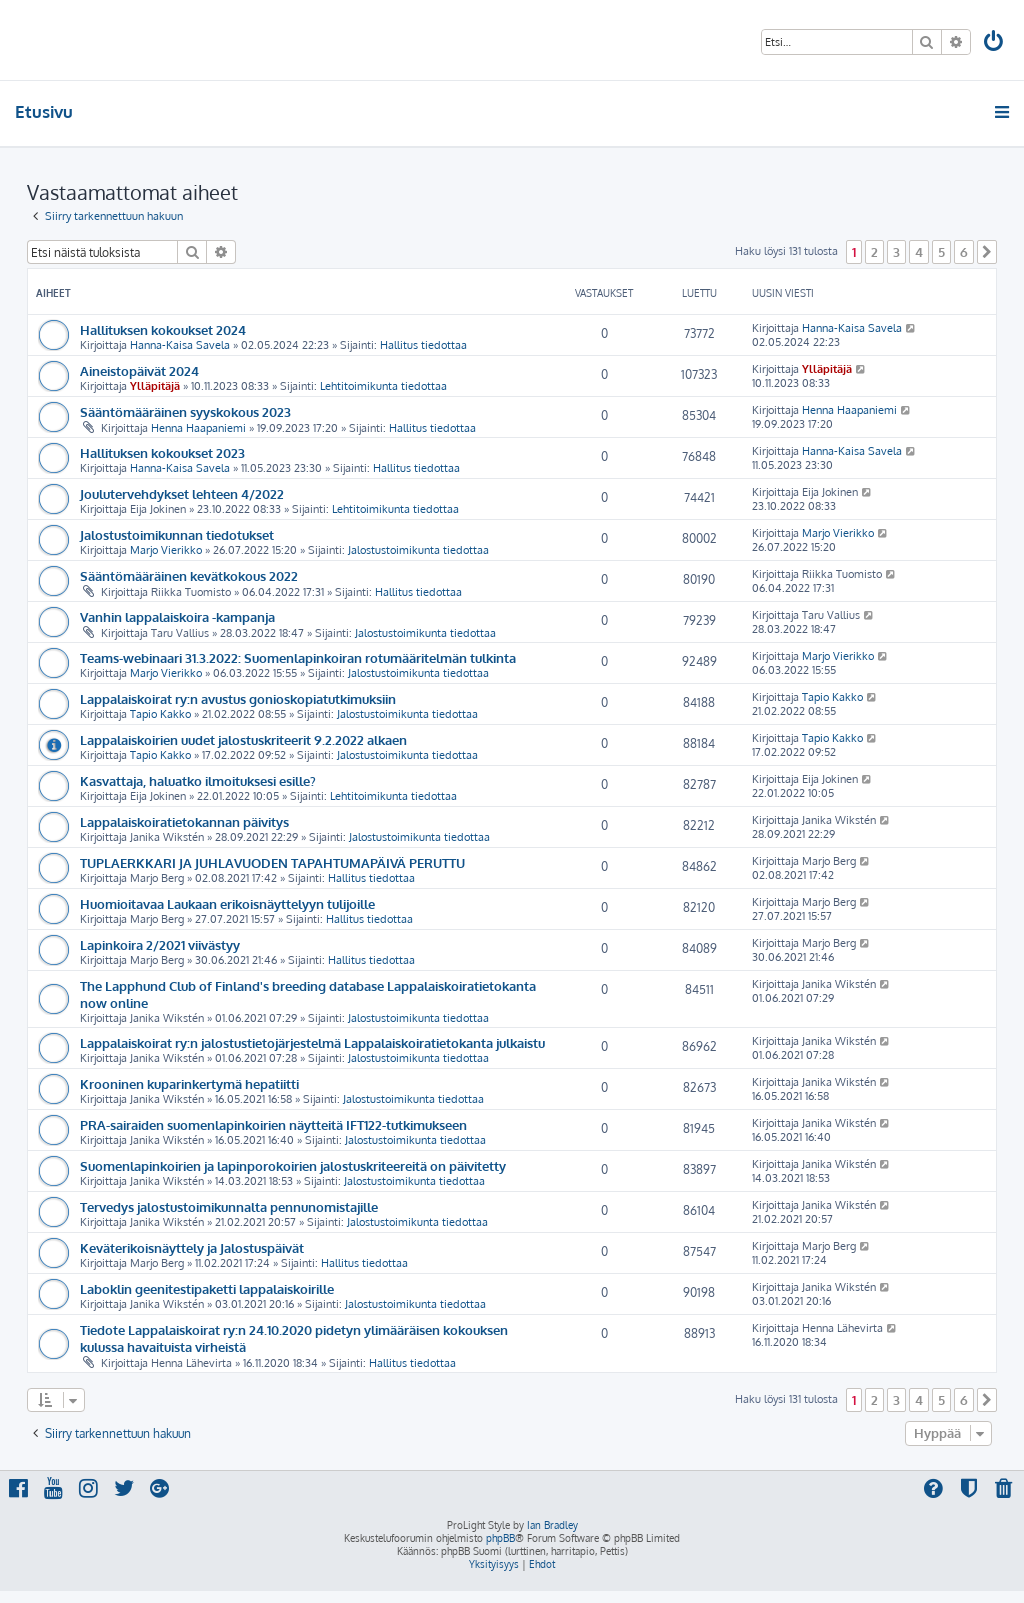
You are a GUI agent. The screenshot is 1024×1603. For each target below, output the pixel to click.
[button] (987, 252)
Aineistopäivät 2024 (139, 370)
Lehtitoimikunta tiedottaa (383, 386)
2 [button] (874, 252)
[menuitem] (995, 43)
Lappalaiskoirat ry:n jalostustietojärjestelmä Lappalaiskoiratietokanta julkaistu (312, 1042)
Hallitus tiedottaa (423, 345)
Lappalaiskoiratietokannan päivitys (184, 821)
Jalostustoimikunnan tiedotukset (177, 534)
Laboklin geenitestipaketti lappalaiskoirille (207, 1288)
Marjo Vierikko (166, 550)
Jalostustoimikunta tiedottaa (418, 550)
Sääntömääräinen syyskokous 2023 (185, 411)
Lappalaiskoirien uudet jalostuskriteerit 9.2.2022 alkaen (243, 739)
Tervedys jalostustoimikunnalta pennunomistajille (229, 1206)
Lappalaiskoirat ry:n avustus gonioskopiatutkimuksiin (238, 698)
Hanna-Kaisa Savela (180, 345)
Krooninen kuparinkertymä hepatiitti (189, 1083)
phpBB (500, 1538)
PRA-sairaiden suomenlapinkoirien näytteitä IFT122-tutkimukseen (273, 1124)
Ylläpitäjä (155, 386)
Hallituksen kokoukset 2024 (163, 329)
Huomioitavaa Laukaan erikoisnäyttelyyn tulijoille (227, 903)
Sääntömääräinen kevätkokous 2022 (189, 575)
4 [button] (919, 252)
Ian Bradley (552, 1525)
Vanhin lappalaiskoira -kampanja (177, 616)
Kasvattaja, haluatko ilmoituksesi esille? (198, 780)
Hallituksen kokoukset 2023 (162, 452)
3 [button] (896, 252)
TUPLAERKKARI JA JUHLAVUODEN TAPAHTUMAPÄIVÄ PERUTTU (272, 862)
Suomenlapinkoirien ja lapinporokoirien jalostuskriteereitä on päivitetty (293, 1165)
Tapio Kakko (160, 714)
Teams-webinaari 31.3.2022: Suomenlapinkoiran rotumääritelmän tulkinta (298, 657)
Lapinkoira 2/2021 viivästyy (160, 944)
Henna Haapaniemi (198, 428)
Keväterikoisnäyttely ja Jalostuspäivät (192, 1247)
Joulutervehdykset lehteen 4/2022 (182, 493)
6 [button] (964, 252)
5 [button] (941, 252)
